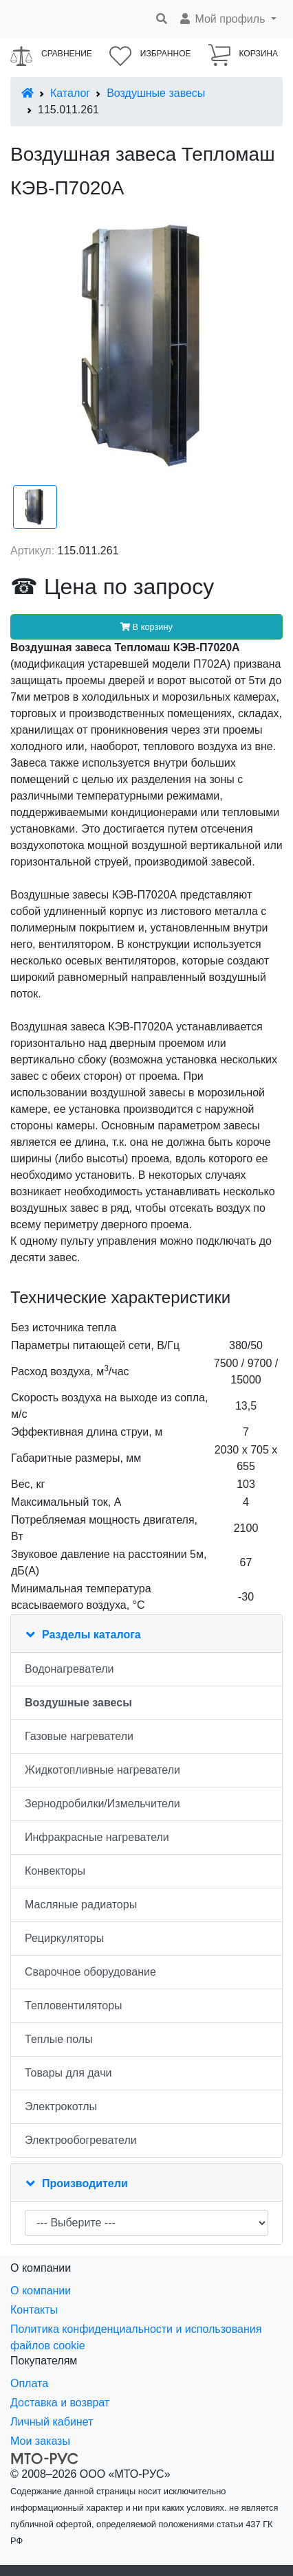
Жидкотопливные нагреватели (102, 1770)
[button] (227, 19)
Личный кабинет (51, 2422)
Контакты (34, 2310)
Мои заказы (40, 2441)
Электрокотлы (61, 2106)
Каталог (70, 93)
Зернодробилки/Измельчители (102, 1803)
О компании (40, 2290)
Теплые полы (59, 2039)
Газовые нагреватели (79, 1736)
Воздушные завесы (156, 93)
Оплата (29, 2383)
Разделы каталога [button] (91, 1634)
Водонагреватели (69, 1669)
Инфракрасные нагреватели (97, 1837)
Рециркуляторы (64, 1938)
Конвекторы (55, 1871)
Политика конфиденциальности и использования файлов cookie (135, 2337)
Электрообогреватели (81, 2140)
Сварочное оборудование (90, 1972)
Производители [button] (85, 2183)
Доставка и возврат (59, 2402)
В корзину (146, 627)
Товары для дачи (68, 2073)
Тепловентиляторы (73, 2005)
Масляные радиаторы (81, 1904)
